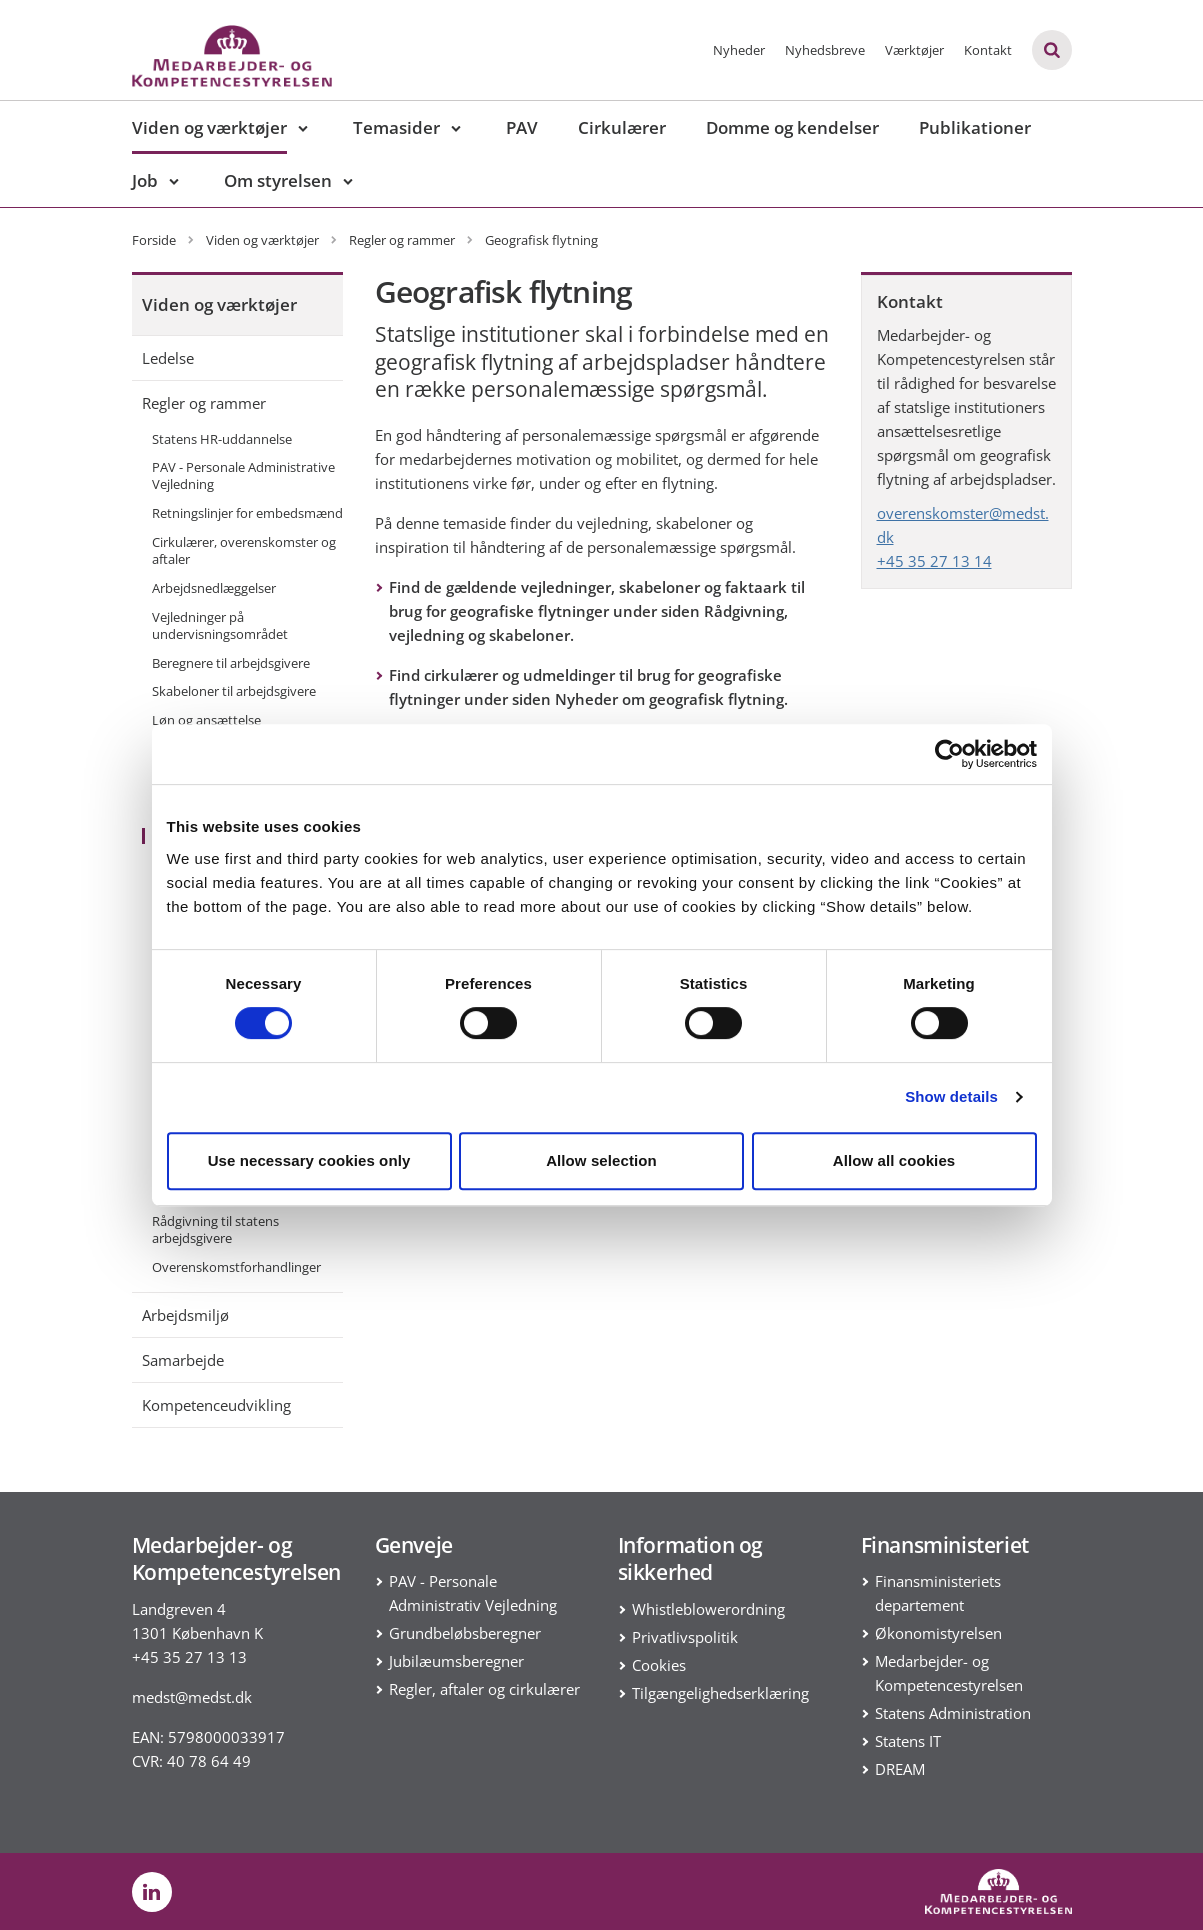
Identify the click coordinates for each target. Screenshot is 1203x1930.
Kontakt (988, 50)
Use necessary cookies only (309, 1160)
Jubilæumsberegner (456, 1661)
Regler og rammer (204, 403)
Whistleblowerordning (708, 1609)
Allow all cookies (894, 1160)
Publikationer (975, 127)
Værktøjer (914, 50)
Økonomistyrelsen (938, 1633)
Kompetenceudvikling (216, 1405)
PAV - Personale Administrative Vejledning (243, 475)
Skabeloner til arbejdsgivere (234, 691)
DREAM (900, 1769)
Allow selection (601, 1160)
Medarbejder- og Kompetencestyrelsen (949, 1673)
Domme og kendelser (792, 127)
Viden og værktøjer (209, 127)
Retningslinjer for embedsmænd (247, 513)
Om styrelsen (278, 180)
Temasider (396, 127)
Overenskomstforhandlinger (236, 1267)
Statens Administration (953, 1713)
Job (145, 180)
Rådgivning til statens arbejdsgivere (215, 1229)
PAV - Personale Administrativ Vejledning (473, 1593)
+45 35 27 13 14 (934, 561)
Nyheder (739, 50)
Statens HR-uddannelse (222, 439)
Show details (951, 1096)
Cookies (659, 1665)
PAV (522, 127)
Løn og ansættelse (206, 720)
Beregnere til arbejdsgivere (231, 663)
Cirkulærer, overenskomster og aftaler (244, 550)
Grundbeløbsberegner (465, 1633)
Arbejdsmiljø (185, 1315)
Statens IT (908, 1741)
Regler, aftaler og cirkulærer (484, 1689)
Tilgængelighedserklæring (720, 1693)
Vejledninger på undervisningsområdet (220, 625)
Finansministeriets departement (938, 1593)
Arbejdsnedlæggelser (214, 588)
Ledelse (168, 358)
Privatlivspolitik (685, 1637)
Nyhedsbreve (825, 50)
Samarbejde (183, 1360)
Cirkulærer (622, 127)
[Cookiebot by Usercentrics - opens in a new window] (949, 754)
